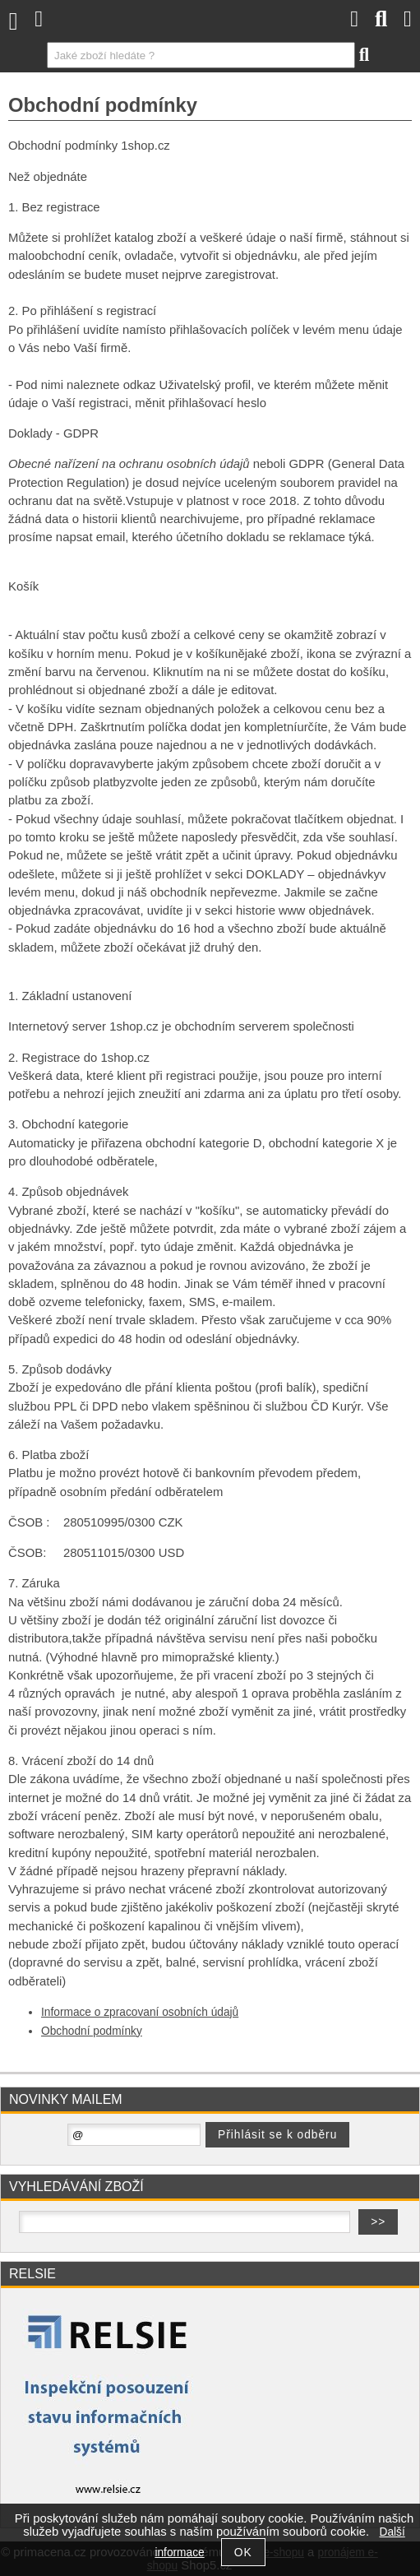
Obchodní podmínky (91, 2031)
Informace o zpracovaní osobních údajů (139, 2012)
